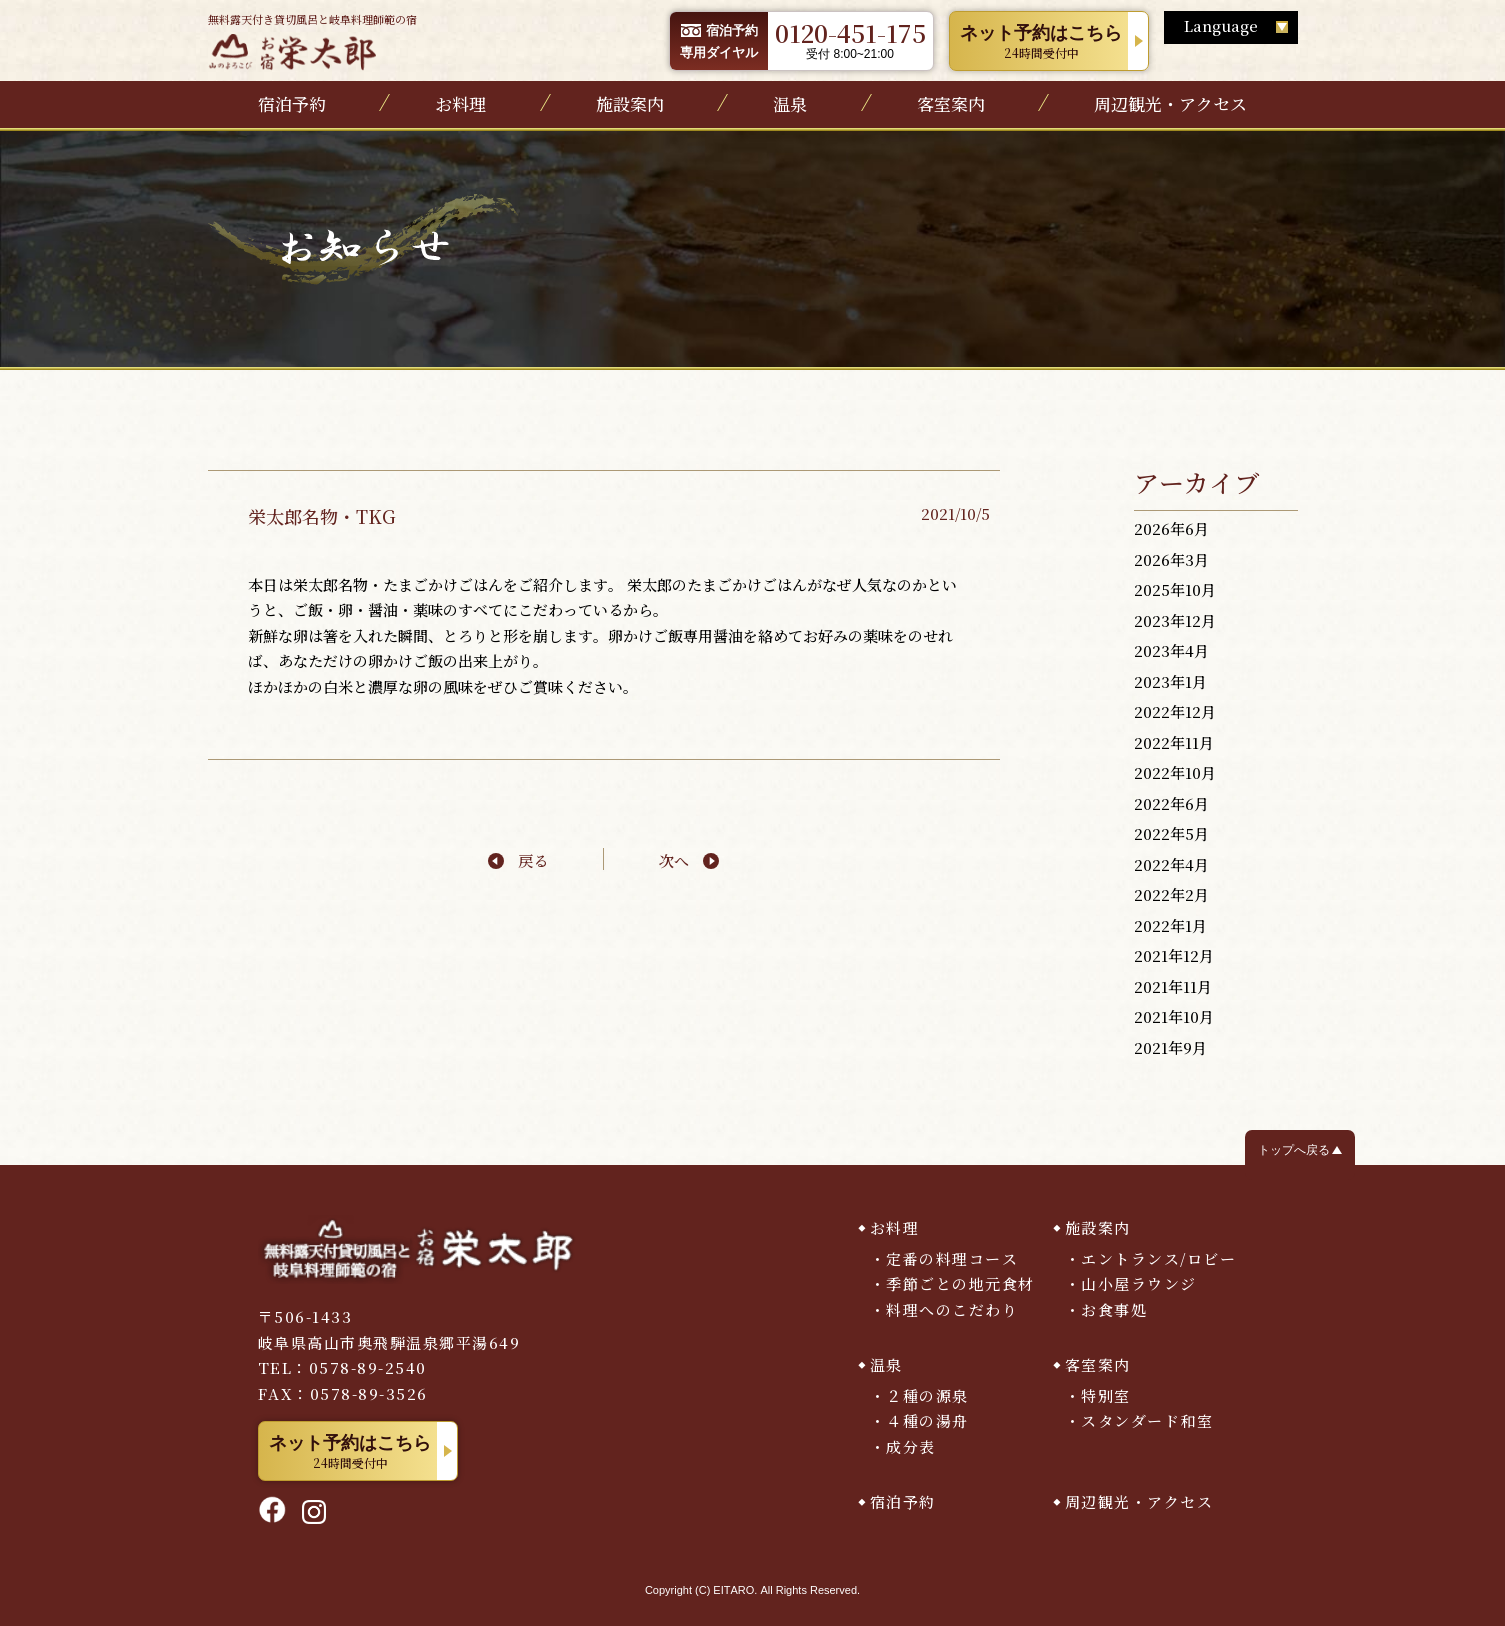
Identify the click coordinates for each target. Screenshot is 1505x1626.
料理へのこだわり (952, 1309)
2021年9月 (1170, 1047)
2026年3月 (1171, 559)
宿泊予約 (292, 103)
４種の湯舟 (927, 1420)
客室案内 (951, 103)
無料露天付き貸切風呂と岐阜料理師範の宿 (312, 41)
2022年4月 (1171, 864)
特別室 (1106, 1395)
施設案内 (630, 103)
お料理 (460, 103)
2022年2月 (1171, 894)
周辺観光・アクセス (1170, 103)
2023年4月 (1171, 650)
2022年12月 (1175, 711)
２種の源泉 (927, 1395)
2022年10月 (1175, 772)
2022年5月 (1171, 833)
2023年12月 (1175, 620)
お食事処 (1114, 1309)
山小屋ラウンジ (1139, 1283)
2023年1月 (1170, 681)
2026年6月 (1171, 528)
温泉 (790, 103)
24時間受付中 (1041, 41)
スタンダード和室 (1147, 1420)
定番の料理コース (952, 1258)
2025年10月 (1175, 589)
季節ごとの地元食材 (960, 1283)
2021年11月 (1173, 986)
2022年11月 (1174, 742)
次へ (674, 860)
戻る (533, 860)
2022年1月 (1170, 925)
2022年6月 (1171, 803)
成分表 (911, 1446)
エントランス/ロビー (1158, 1258)
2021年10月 (1174, 1016)
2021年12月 (1174, 955)
